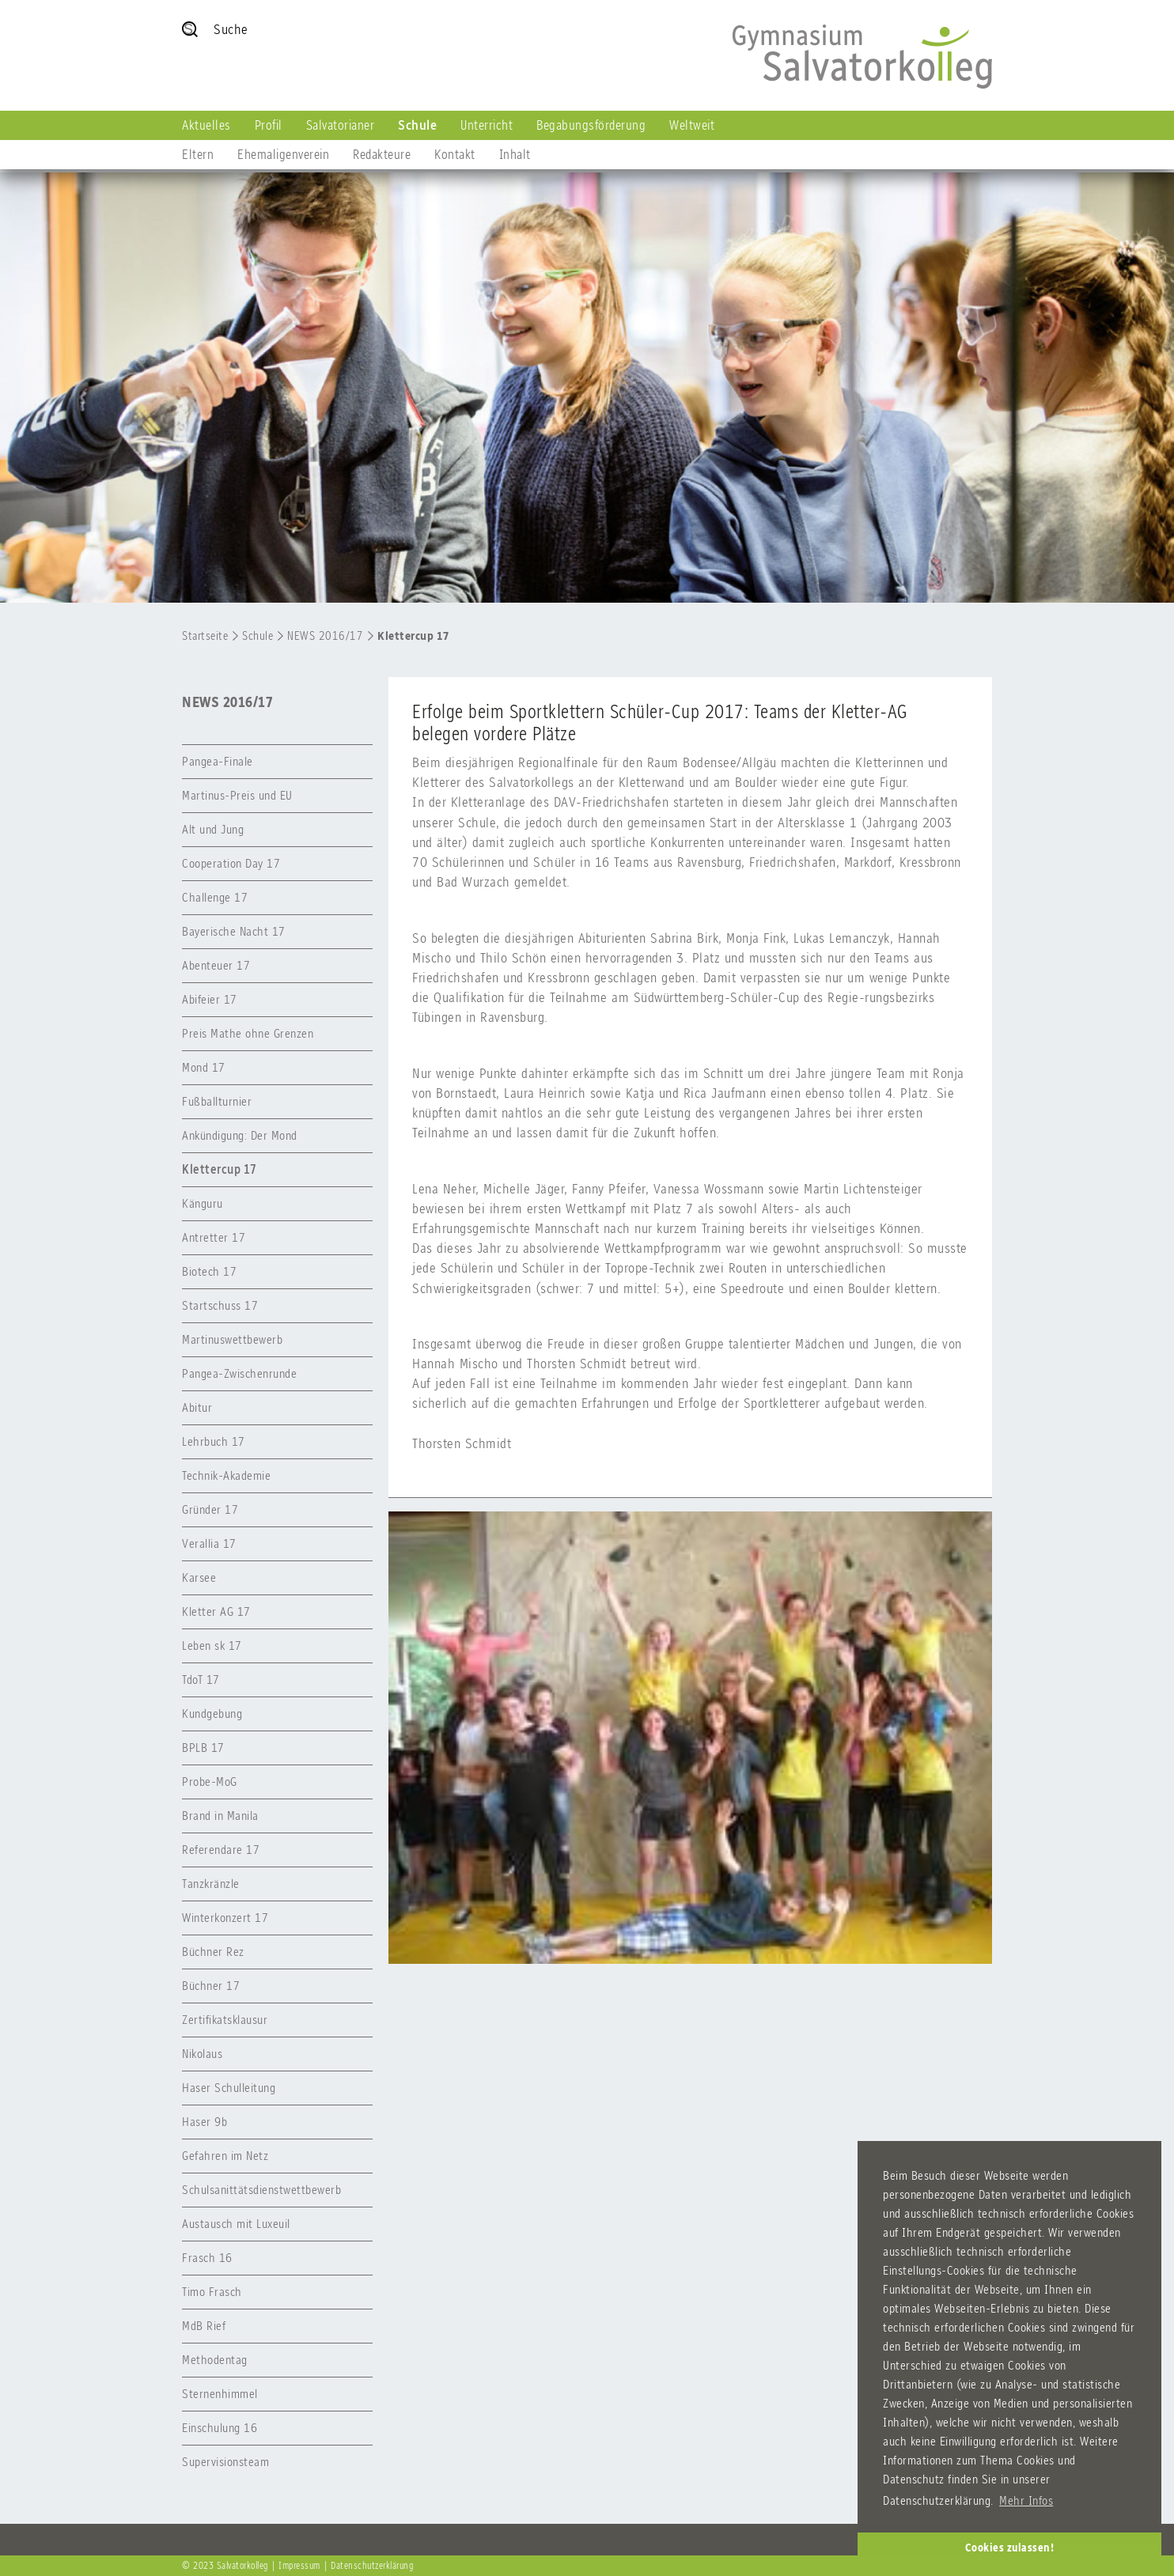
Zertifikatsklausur (224, 2019)
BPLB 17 (203, 1747)
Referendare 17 (220, 1849)
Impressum (299, 2565)
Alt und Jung (213, 829)
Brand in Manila (220, 1815)
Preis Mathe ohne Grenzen (247, 1033)
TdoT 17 (201, 1679)
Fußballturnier (217, 1101)
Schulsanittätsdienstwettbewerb (261, 2189)
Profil (268, 125)
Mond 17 (203, 1067)
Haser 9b (204, 2121)
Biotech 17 (209, 1271)
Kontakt (454, 154)
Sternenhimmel (220, 2393)
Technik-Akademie (226, 1475)
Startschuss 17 (220, 1305)
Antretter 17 (213, 1237)
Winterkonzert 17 (225, 1917)
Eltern (198, 154)
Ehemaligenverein (283, 154)
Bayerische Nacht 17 (234, 931)
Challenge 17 (215, 897)
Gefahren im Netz (225, 2155)
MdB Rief (203, 2325)
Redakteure (382, 154)
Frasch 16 (207, 2257)
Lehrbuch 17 (213, 1441)
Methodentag (215, 2359)
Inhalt (515, 154)
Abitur (197, 1407)
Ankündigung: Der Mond (239, 1135)
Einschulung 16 (219, 2427)
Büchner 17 (211, 1985)
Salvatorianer (340, 125)
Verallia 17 (209, 1543)
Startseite (205, 636)
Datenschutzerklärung (372, 2565)
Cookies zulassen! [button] (1010, 2547)
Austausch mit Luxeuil (236, 2223)
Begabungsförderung (591, 125)
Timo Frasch (212, 2291)
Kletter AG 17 (216, 1611)
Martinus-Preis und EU (237, 795)
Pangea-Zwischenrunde (239, 1373)
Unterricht (486, 125)
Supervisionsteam (225, 2461)
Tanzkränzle (211, 1883)
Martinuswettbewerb (232, 1339)
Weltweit (691, 125)
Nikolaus (202, 2053)
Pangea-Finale (217, 761)
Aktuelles (206, 125)
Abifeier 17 (209, 999)
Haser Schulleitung (228, 2087)
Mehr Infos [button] (1026, 2500)
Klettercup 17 (413, 636)
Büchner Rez (213, 1951)
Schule (417, 125)
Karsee (199, 1577)
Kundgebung (212, 1713)
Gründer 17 (210, 1509)
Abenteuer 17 (216, 965)
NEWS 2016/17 (325, 636)
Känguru (202, 1203)
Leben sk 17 (212, 1645)
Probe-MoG (209, 1781)
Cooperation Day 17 (231, 863)
